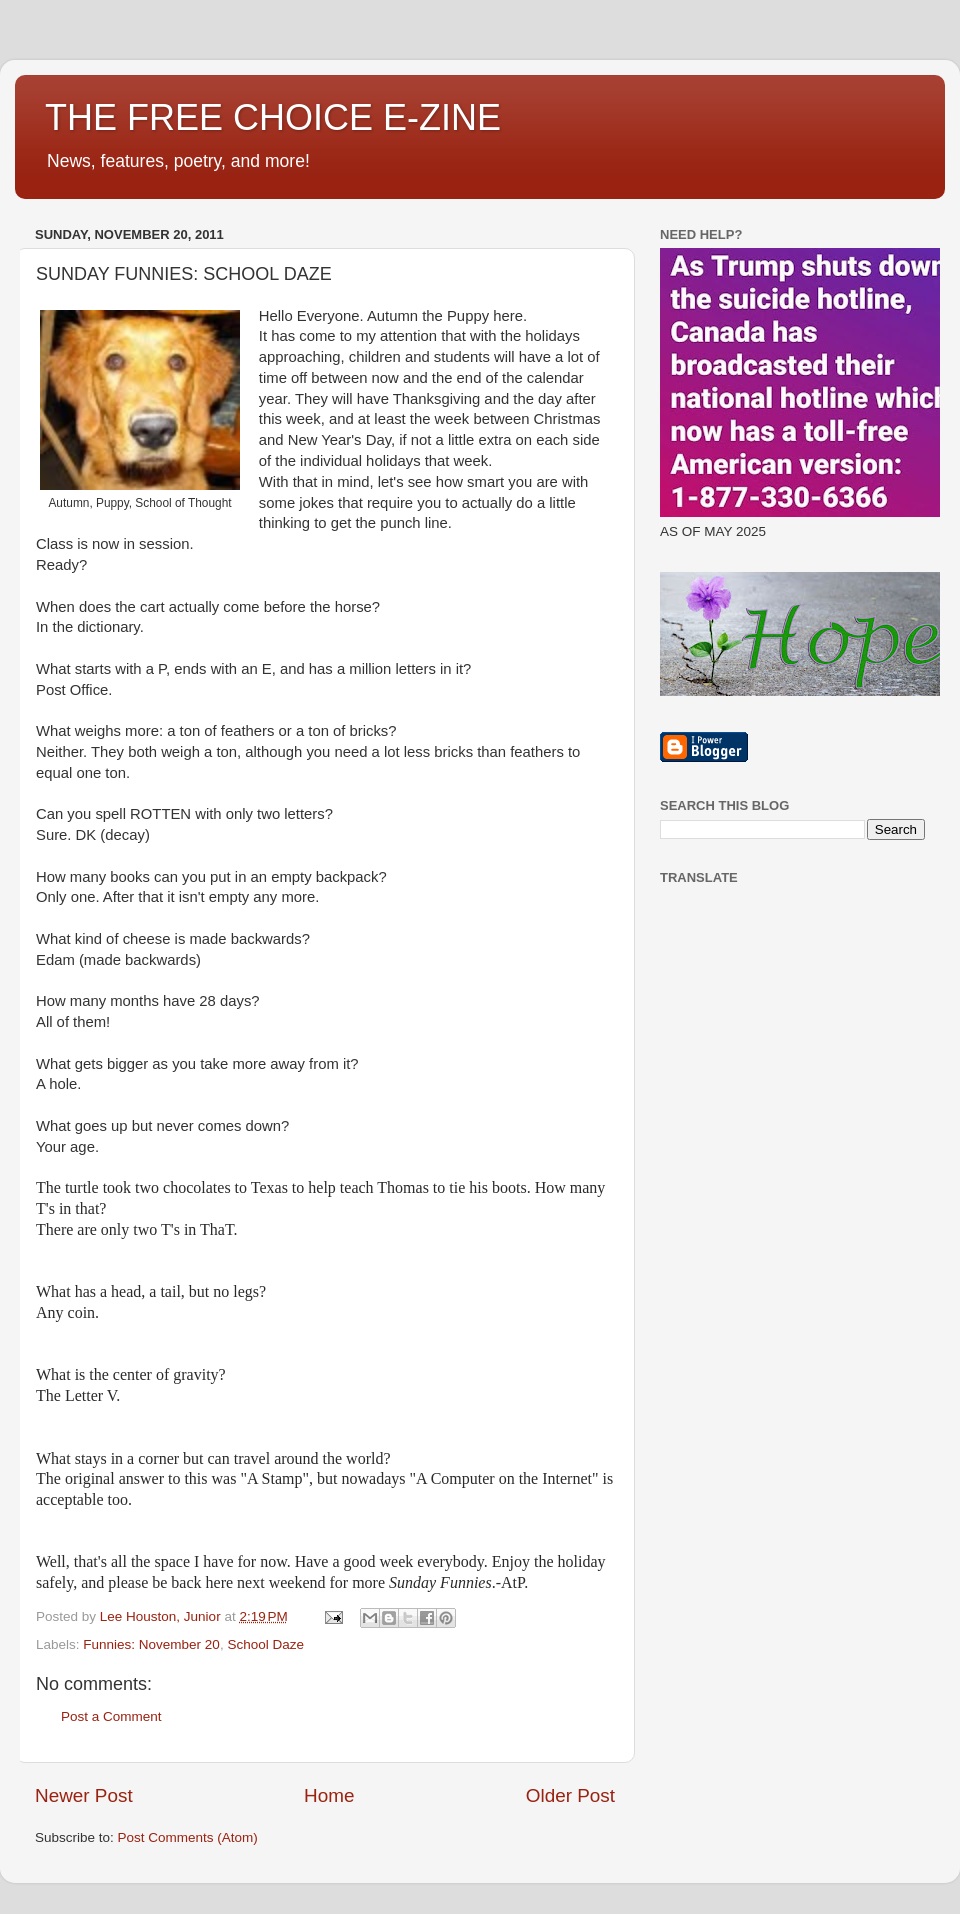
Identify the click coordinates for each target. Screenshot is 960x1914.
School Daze (265, 1644)
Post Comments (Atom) (188, 1837)
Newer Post (84, 1795)
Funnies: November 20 (151, 1644)
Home (329, 1795)
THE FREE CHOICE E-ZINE (273, 117)
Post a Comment (111, 1716)
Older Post (570, 1795)
